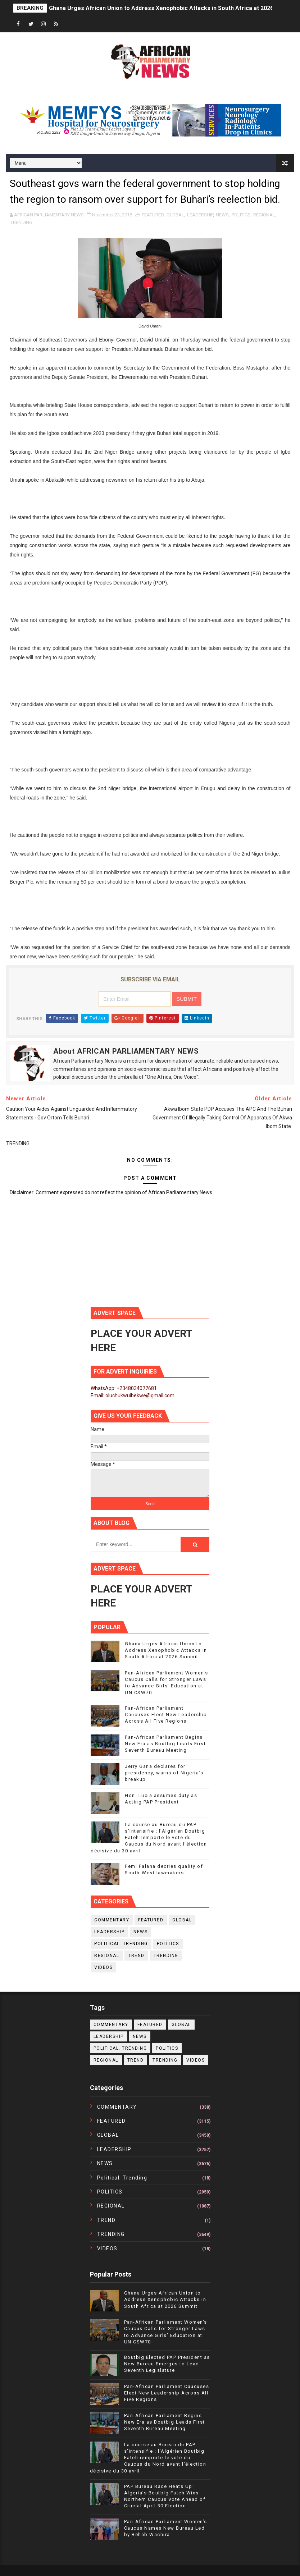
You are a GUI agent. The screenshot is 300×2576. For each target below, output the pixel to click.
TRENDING (21, 222)
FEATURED (153, 214)
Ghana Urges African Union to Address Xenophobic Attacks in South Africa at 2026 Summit (172, 8)
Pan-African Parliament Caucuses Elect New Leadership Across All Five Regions (166, 1714)
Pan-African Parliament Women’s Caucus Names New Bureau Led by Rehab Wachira (165, 2528)
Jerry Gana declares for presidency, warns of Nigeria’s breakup (164, 1773)
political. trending (121, 1943)
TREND (136, 1955)
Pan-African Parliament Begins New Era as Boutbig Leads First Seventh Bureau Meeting (165, 1743)
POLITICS (241, 214)
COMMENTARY (111, 1919)
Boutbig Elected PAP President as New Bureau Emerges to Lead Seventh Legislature (167, 2364)
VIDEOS (103, 1967)
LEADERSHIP (200, 214)
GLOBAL (175, 214)
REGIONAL (264, 214)
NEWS (222, 214)
